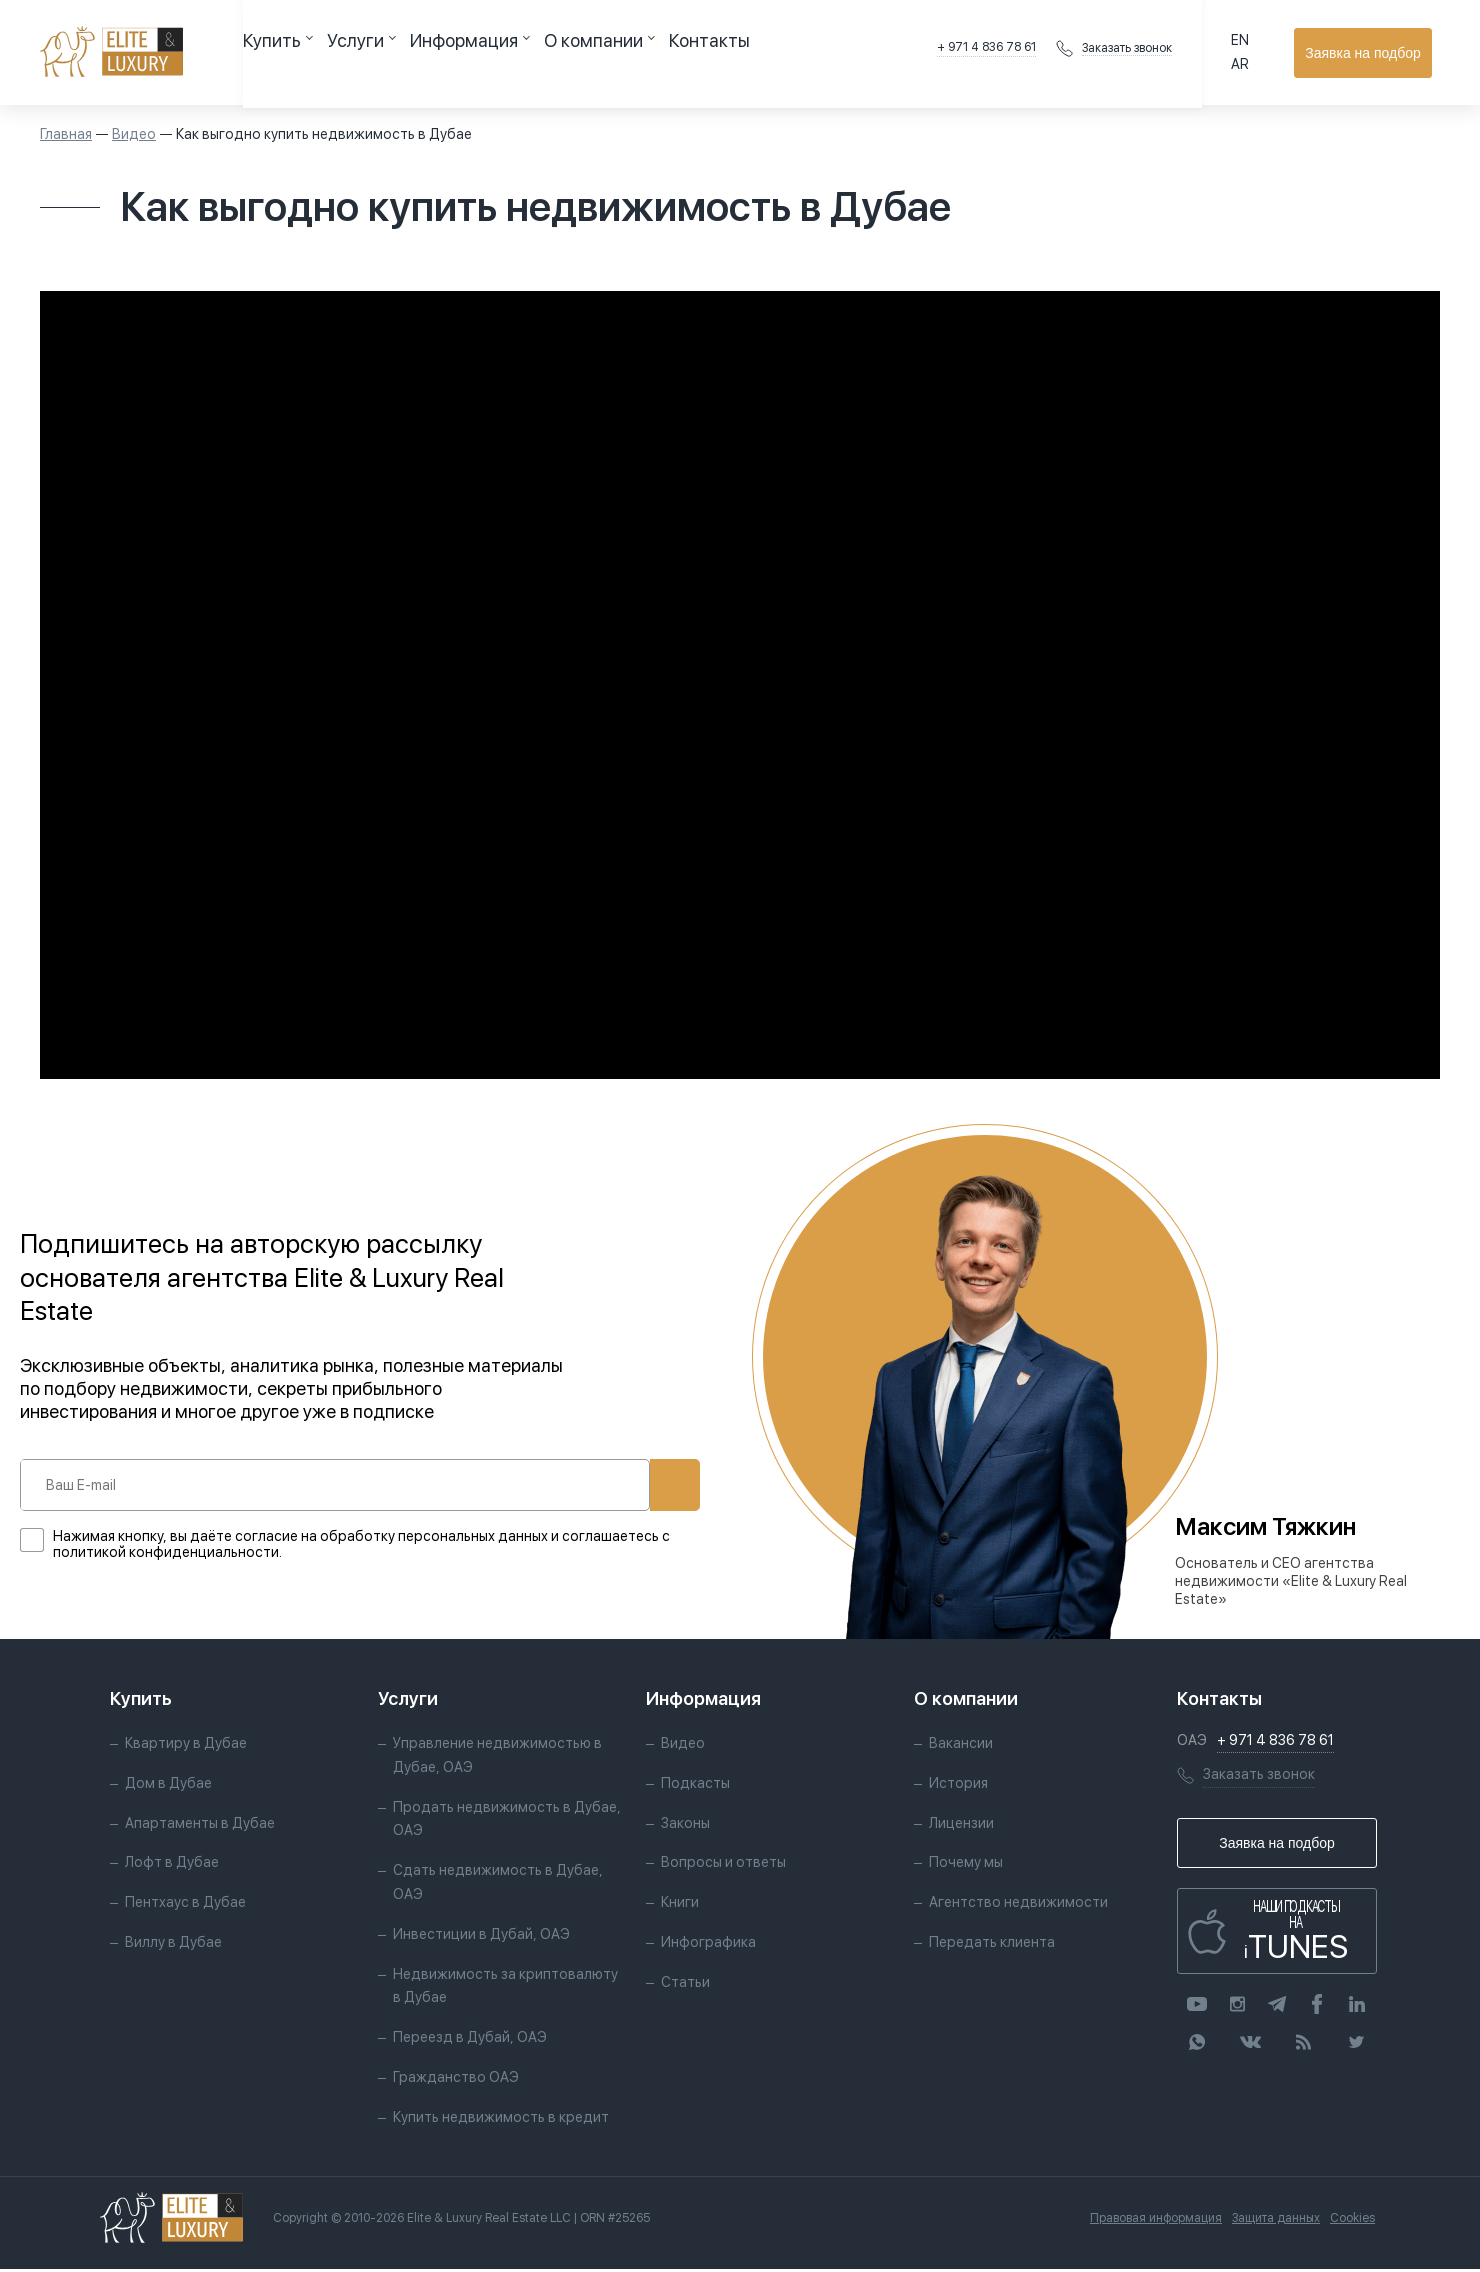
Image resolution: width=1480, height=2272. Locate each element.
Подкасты (695, 1785)
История (958, 1785)
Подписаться (608, 1485)
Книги (680, 1905)
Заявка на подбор (1371, 53)
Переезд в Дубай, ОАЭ (470, 2040)
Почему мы (966, 1865)
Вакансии (961, 1746)
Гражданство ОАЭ (456, 2079)
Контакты (606, 52)
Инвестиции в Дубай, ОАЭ (481, 1936)
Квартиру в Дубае (186, 1746)
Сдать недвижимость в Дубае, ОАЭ (498, 1885)
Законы (685, 1825)
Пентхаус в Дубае (185, 1905)
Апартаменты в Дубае (200, 1825)
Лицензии (961, 1825)
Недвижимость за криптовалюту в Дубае (505, 1988)
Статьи (685, 1984)
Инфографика (708, 1944)
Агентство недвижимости (1018, 1905)
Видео (134, 134)
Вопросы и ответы (723, 1865)
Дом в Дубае (168, 1785)
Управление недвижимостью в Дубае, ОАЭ (497, 1758)
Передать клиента (992, 1944)
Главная (66, 134)
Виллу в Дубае (173, 1944)
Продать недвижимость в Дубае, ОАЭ (507, 1821)
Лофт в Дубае (172, 1865)
